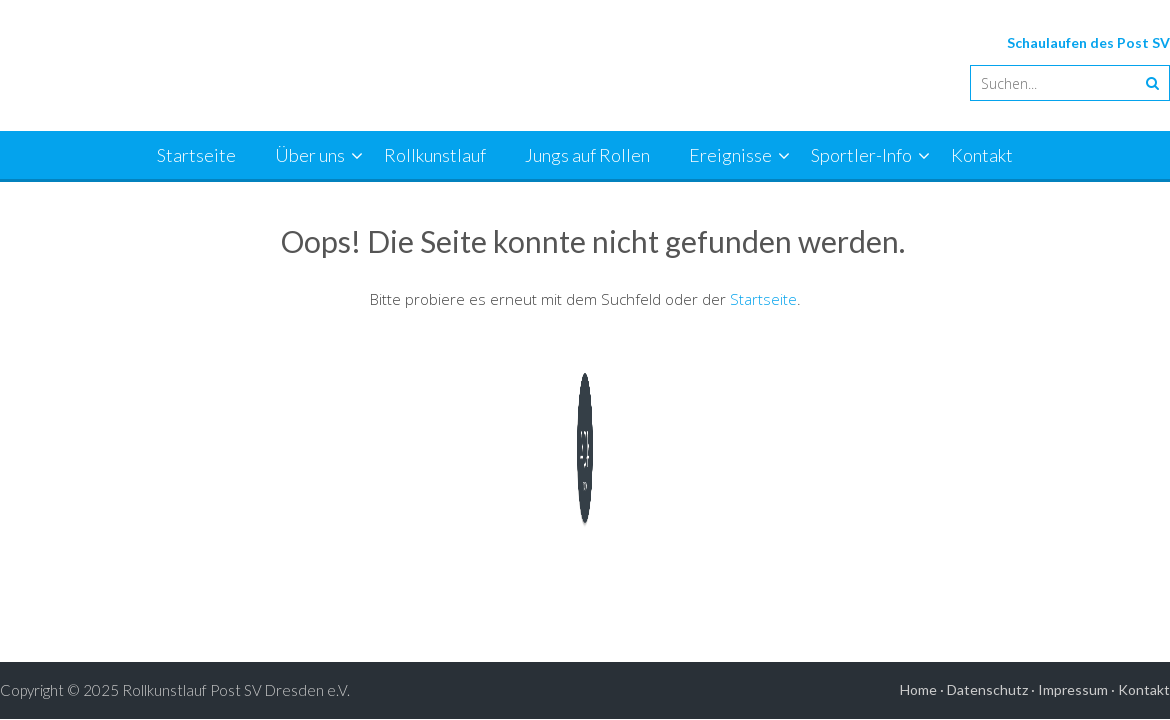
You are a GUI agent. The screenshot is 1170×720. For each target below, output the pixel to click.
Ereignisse (730, 155)
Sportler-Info (861, 155)
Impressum (1073, 689)
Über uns (310, 155)
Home (918, 689)
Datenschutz (987, 689)
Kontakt (982, 155)
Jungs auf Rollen (587, 155)
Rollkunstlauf (435, 155)
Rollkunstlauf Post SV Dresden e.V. (236, 690)
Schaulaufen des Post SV (1088, 42)
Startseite (196, 155)
